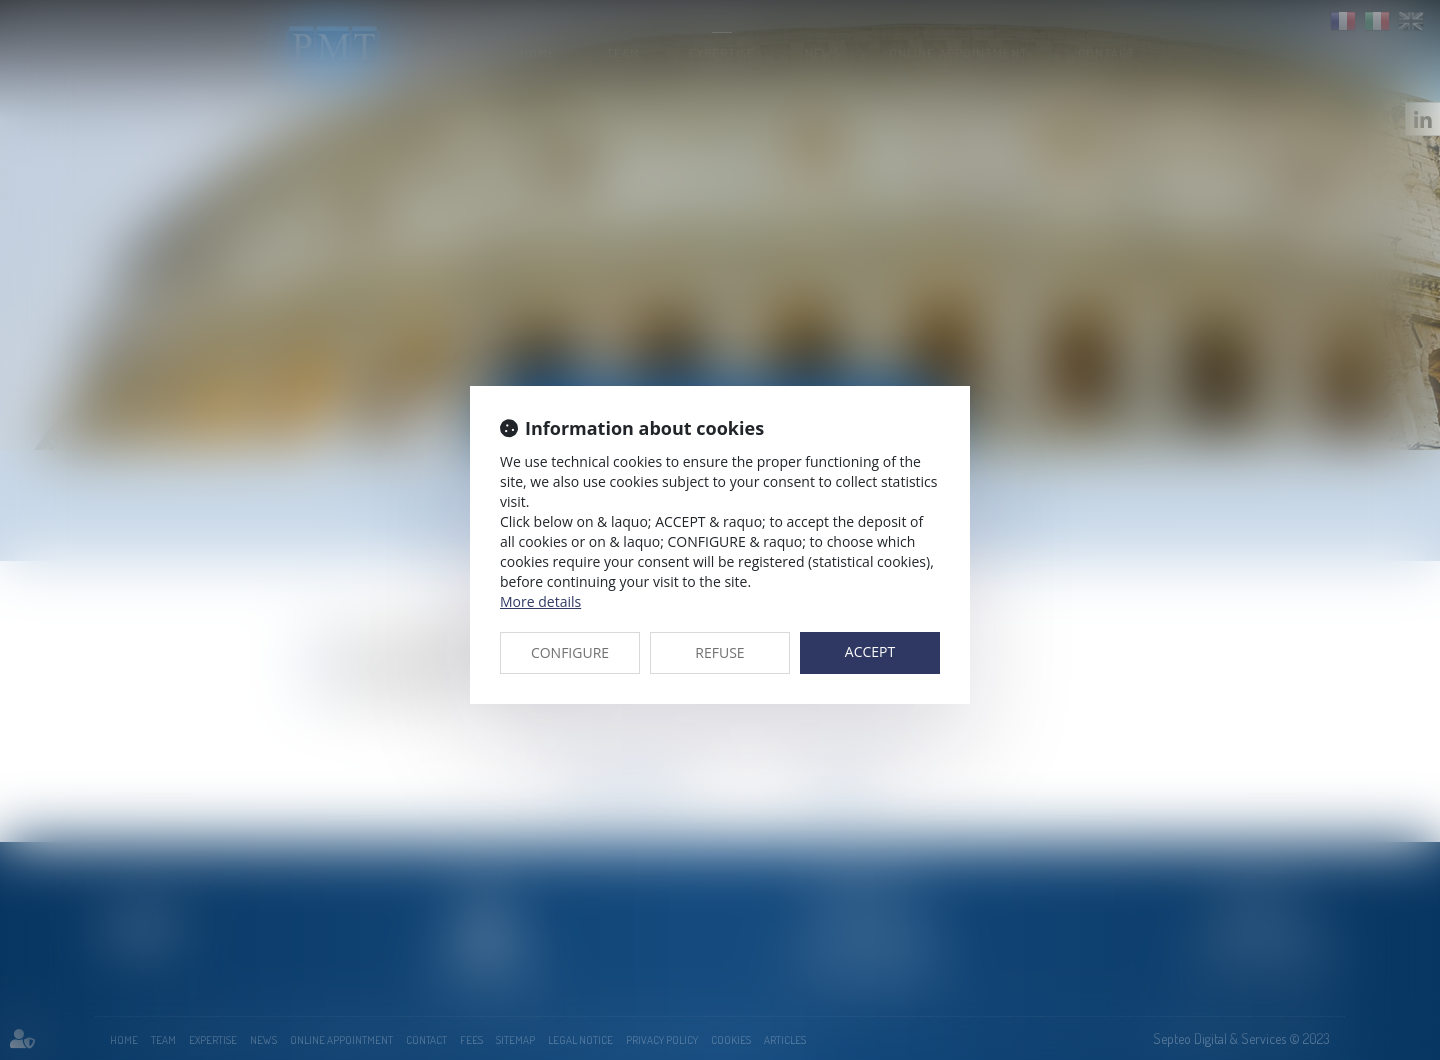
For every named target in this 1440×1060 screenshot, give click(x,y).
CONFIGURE (570, 652)
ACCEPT (870, 651)
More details (540, 601)
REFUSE (719, 652)
